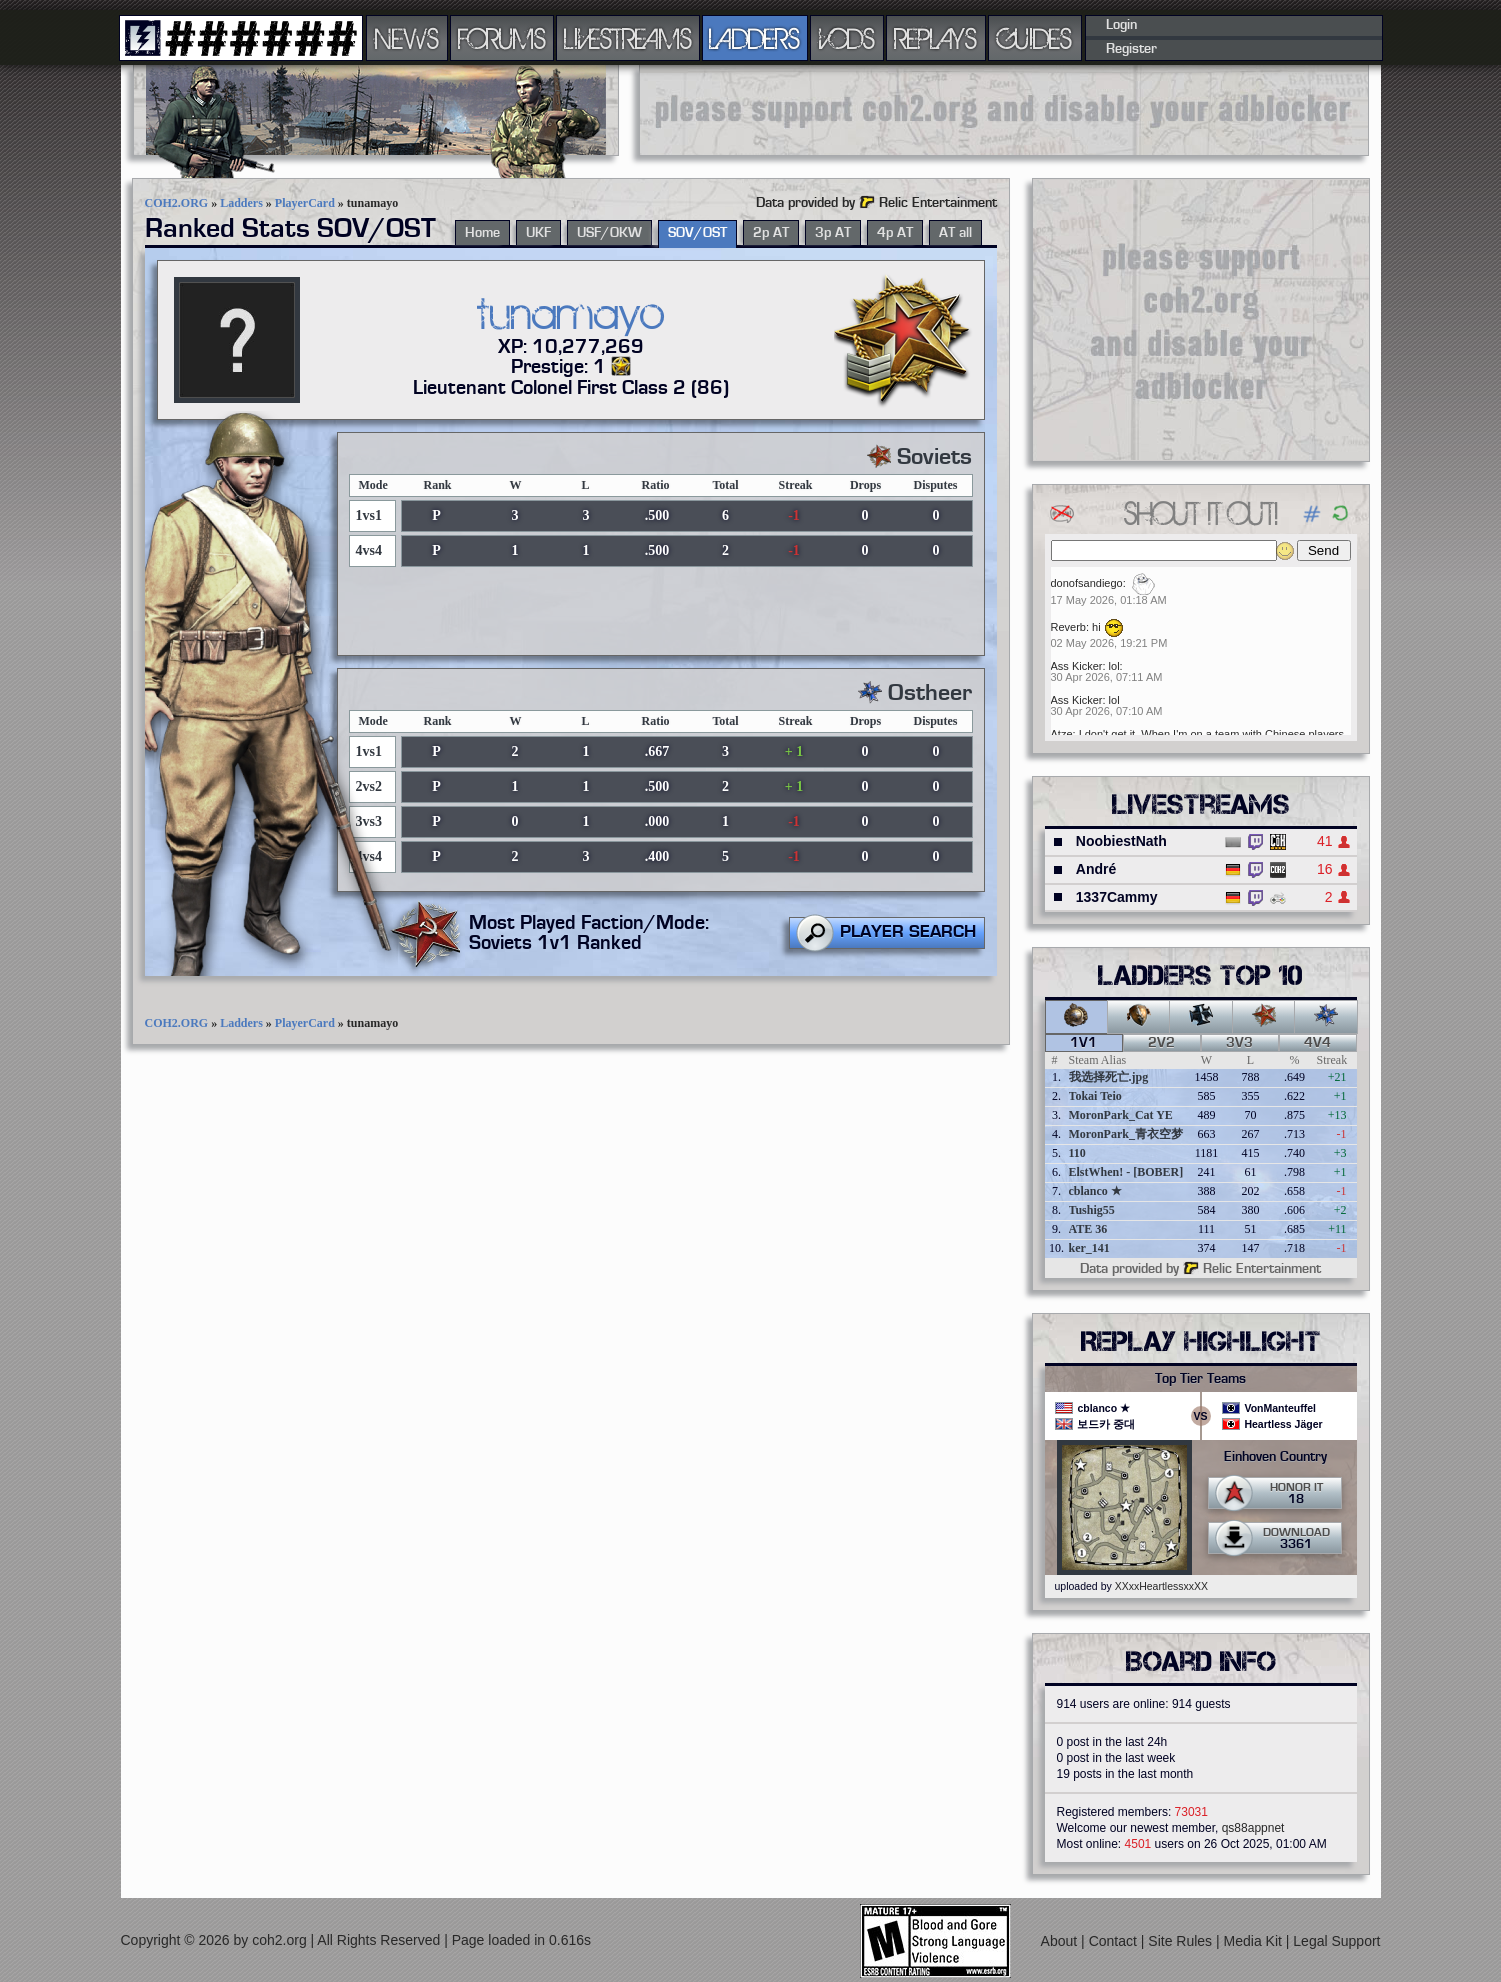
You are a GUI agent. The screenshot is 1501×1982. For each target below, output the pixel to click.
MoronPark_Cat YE (1121, 1115)
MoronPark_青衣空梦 (1126, 1134)
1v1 (1083, 1043)
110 (1077, 1153)
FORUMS (502, 38)
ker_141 (1089, 1248)
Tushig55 (1092, 1210)
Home (482, 233)
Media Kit (1255, 1941)
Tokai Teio (1095, 1096)
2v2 (1161, 1043)
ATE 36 (1088, 1229)
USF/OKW (609, 233)
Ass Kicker (1077, 666)
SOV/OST (697, 233)
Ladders (241, 203)
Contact (1115, 1941)
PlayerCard (305, 203)
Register (1131, 49)
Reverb (1068, 627)
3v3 (1239, 1043)
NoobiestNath (1121, 841)
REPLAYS (935, 38)
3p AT (833, 233)
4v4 (1317, 1043)
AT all (955, 233)
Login (1121, 25)
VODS (847, 38)
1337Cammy (1117, 897)
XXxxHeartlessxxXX (1161, 1586)
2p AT (771, 233)
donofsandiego (1087, 583)
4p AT (895, 233)
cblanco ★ (1095, 1191)
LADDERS (754, 38)
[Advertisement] (1004, 110)
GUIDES (1035, 38)
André (1096, 869)
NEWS (407, 38)
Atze (1062, 734)
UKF (538, 233)
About (1061, 1941)
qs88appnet (1253, 1828)
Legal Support (1336, 1941)
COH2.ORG (177, 203)
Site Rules (1182, 1941)
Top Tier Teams (1200, 1379)
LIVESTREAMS (628, 38)
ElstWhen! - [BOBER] (1126, 1172)
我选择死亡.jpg (1109, 1077)
